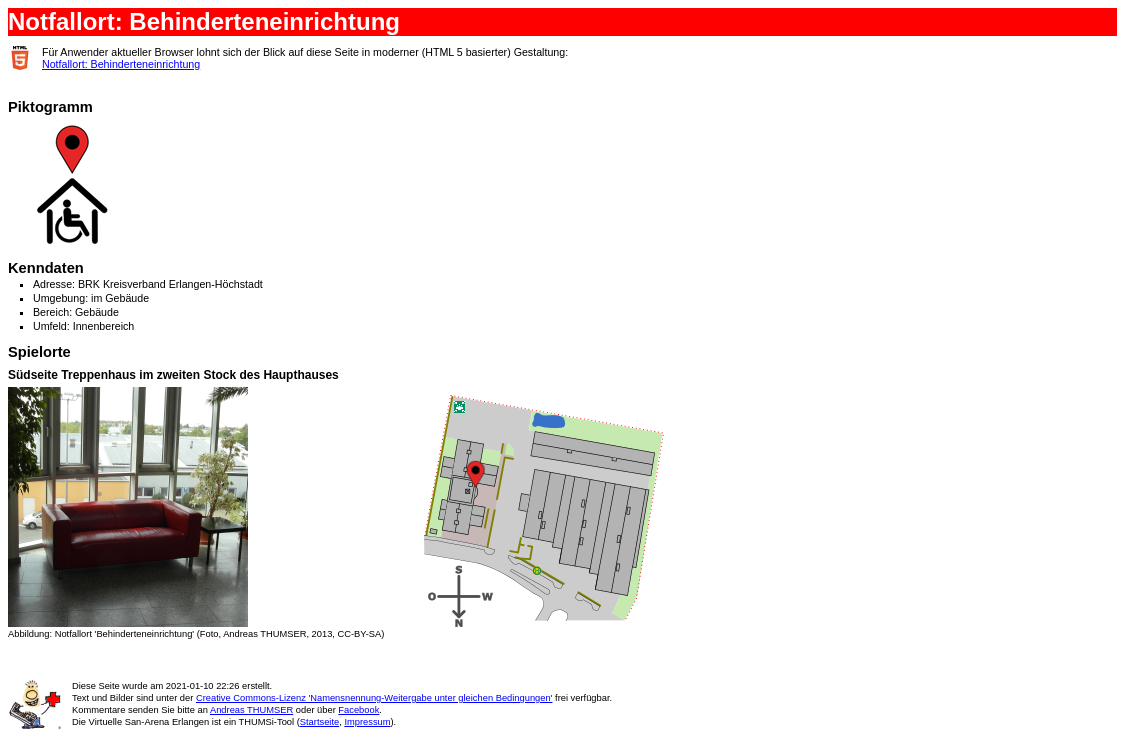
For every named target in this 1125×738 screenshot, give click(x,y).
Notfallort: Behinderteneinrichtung (121, 64)
